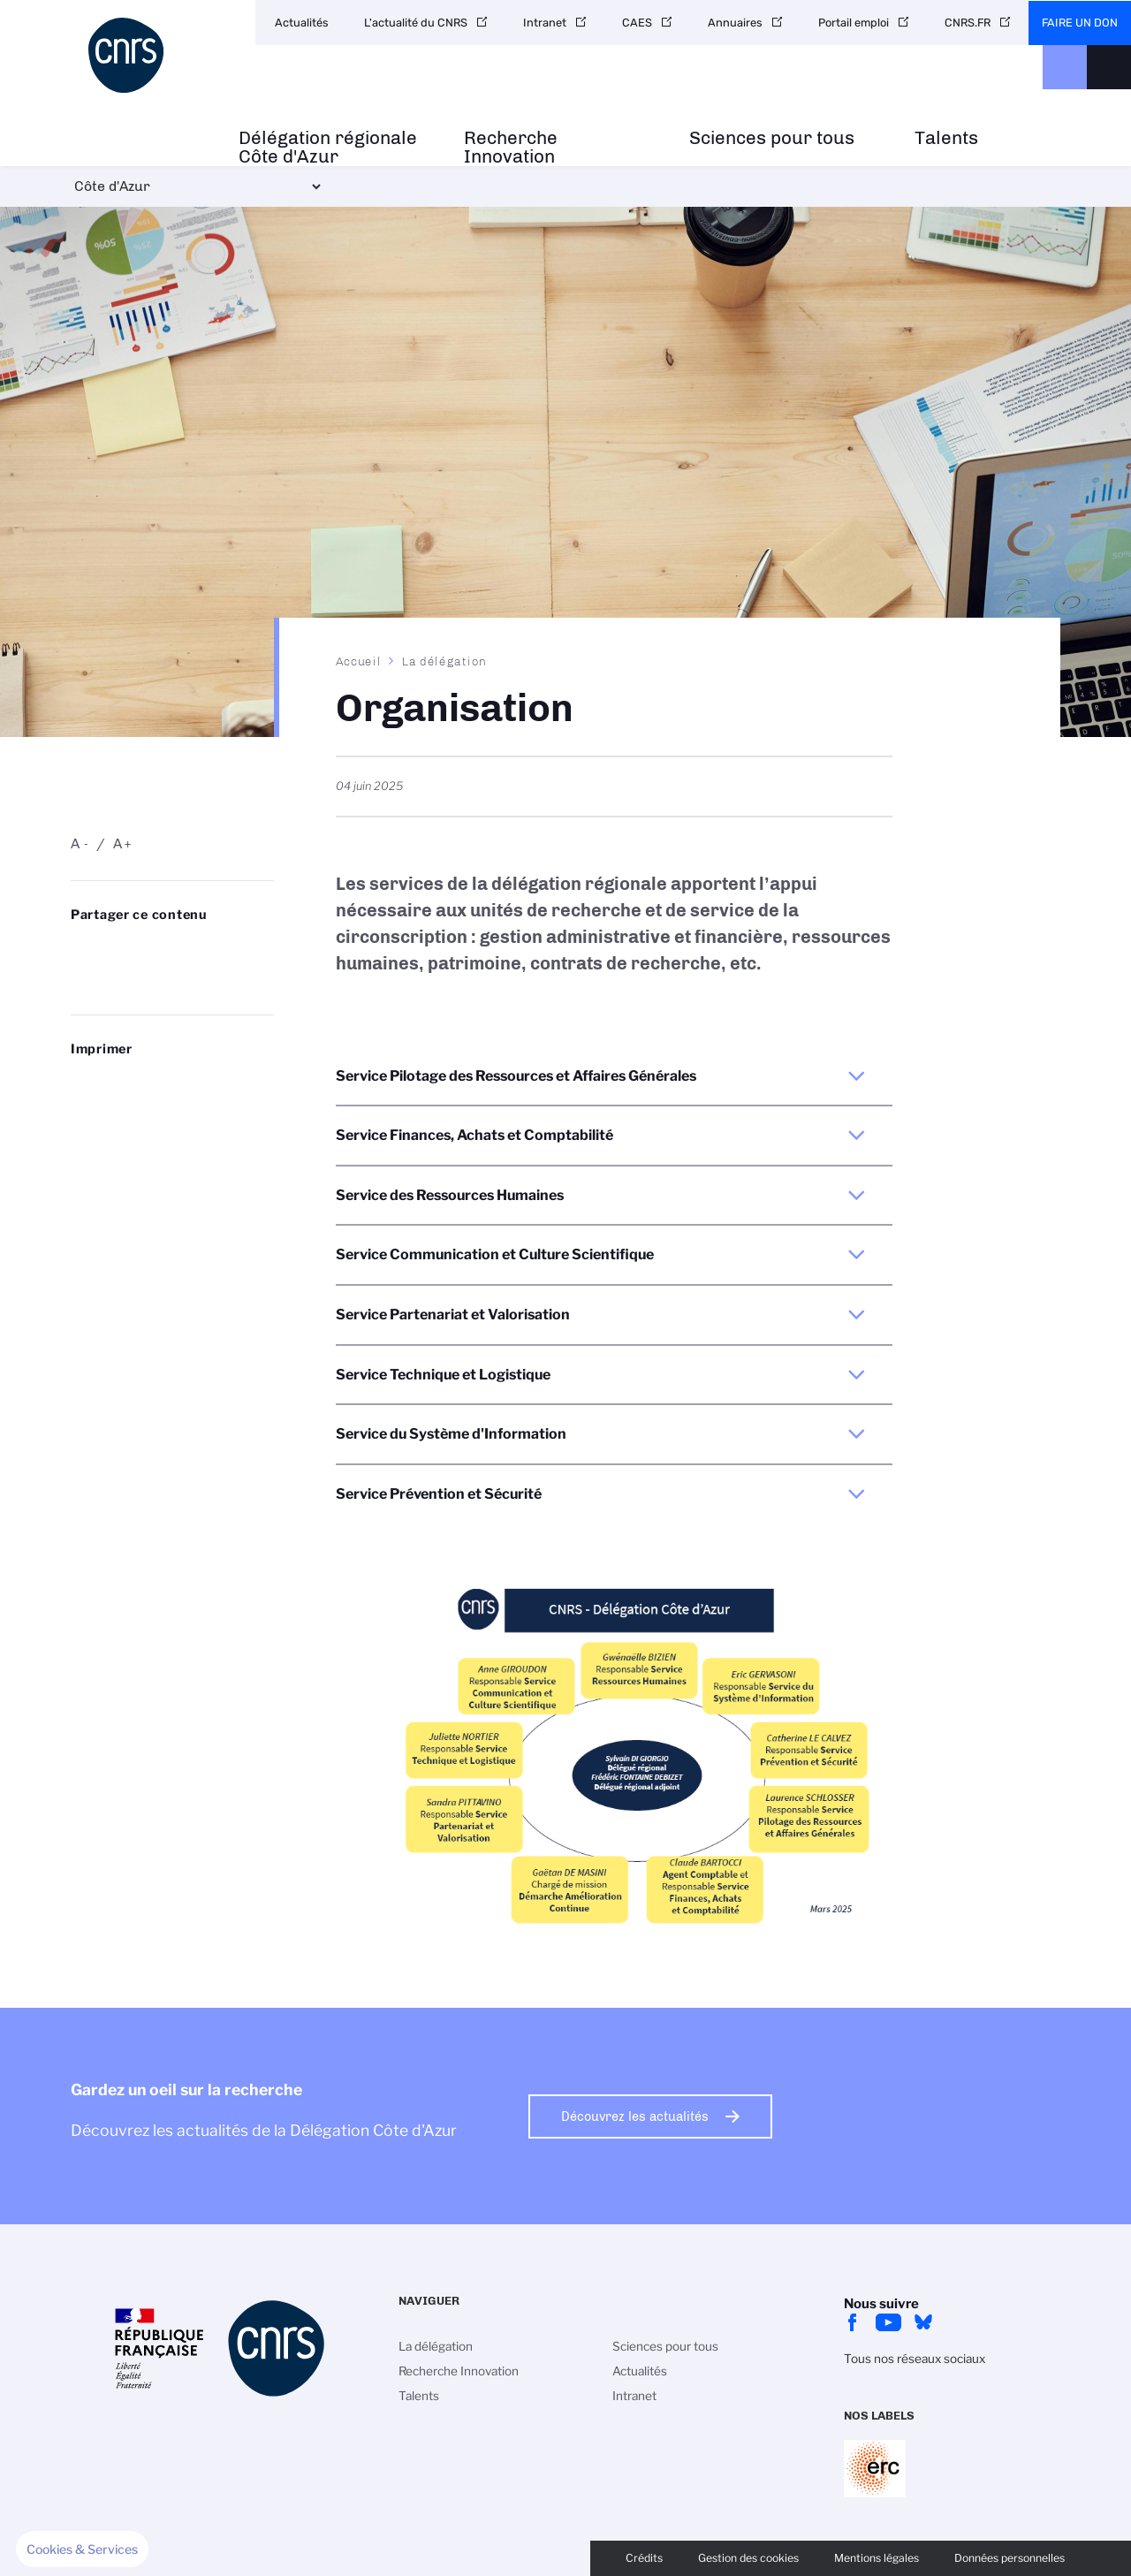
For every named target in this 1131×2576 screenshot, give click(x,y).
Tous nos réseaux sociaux (914, 2359)
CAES (637, 22)
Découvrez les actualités (635, 2116)
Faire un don (1080, 22)
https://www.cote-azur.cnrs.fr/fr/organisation (124, 978)
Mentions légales (876, 2558)
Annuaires (735, 22)
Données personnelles (1009, 2558)
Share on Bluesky (80, 950)
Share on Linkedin (168, 950)
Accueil (359, 661)
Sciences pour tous (771, 138)
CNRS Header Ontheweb (1065, 67)
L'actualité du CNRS (415, 22)
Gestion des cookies (748, 2558)
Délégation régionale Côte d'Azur (328, 147)
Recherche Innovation (511, 147)
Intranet (544, 22)
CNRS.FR (968, 22)
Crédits (644, 2558)
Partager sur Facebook (212, 950)
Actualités (302, 22)
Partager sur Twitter (124, 950)
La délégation (444, 661)
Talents (946, 138)
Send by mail (80, 978)
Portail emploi (853, 22)
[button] (82, 2549)
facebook (852, 2322)
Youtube (888, 2322)
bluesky (923, 2322)
